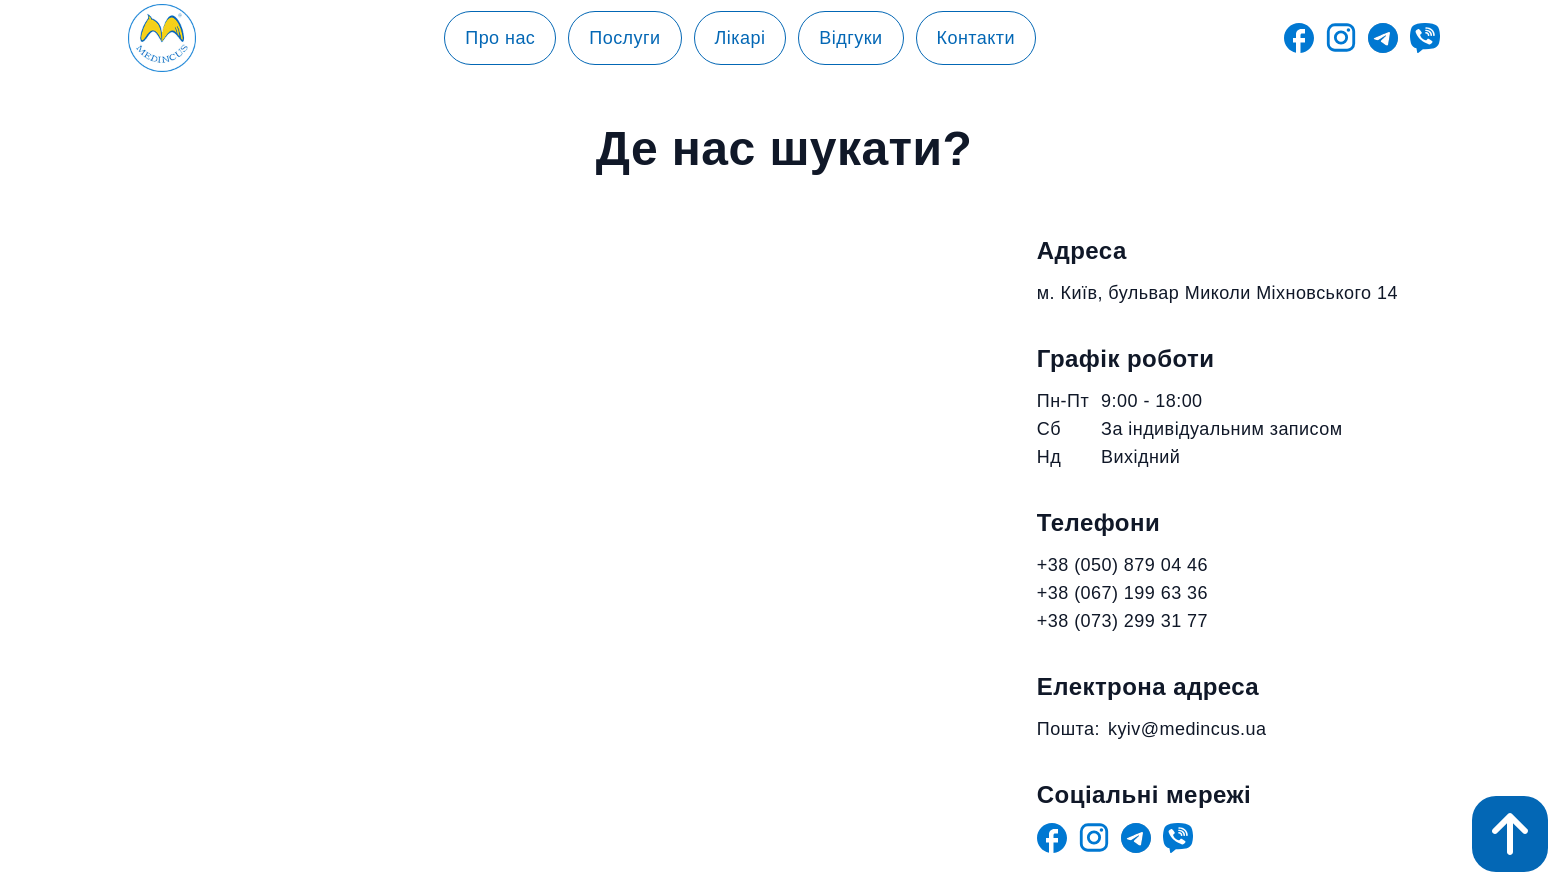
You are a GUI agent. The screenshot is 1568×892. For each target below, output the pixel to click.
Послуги (624, 38)
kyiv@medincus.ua (1187, 729)
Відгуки (850, 38)
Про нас (500, 38)
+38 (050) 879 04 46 (1122, 565)
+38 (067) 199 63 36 (1122, 593)
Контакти (976, 38)
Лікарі (740, 38)
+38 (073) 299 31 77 (1122, 621)
